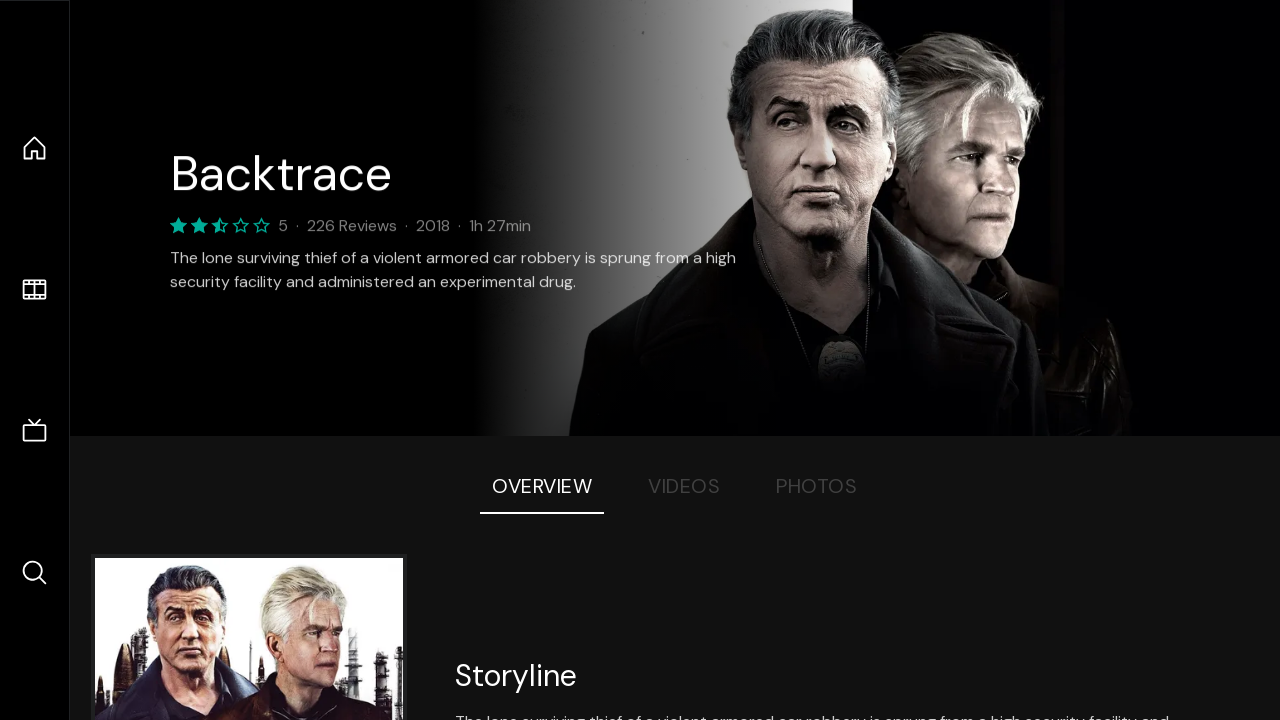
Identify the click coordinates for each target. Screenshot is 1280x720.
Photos (816, 486)
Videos (684, 486)
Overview (542, 486)
